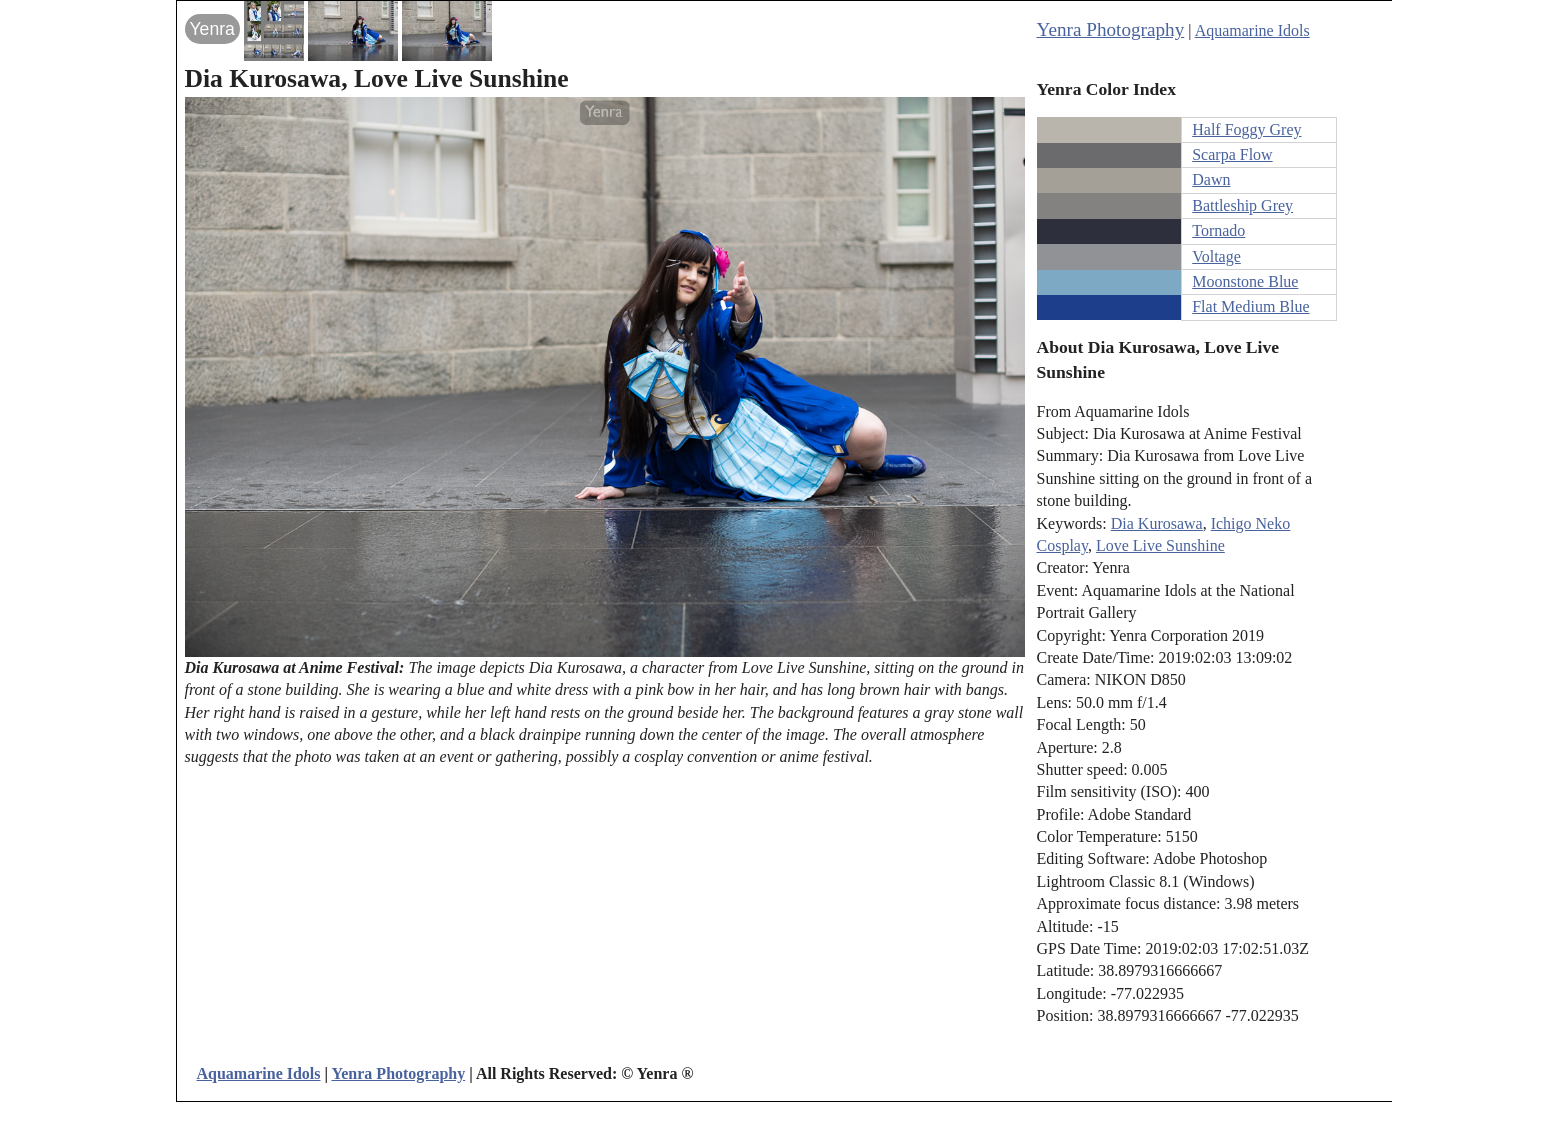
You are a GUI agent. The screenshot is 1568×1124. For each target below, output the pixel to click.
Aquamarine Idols (1252, 30)
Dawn (1211, 179)
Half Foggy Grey (1246, 129)
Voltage (1216, 256)
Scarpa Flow (1232, 154)
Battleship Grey (1242, 205)
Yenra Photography (1111, 29)
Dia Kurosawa (1157, 523)
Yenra (212, 29)
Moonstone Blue (1245, 281)
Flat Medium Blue (1250, 306)
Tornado (1218, 230)
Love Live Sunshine (1160, 545)
